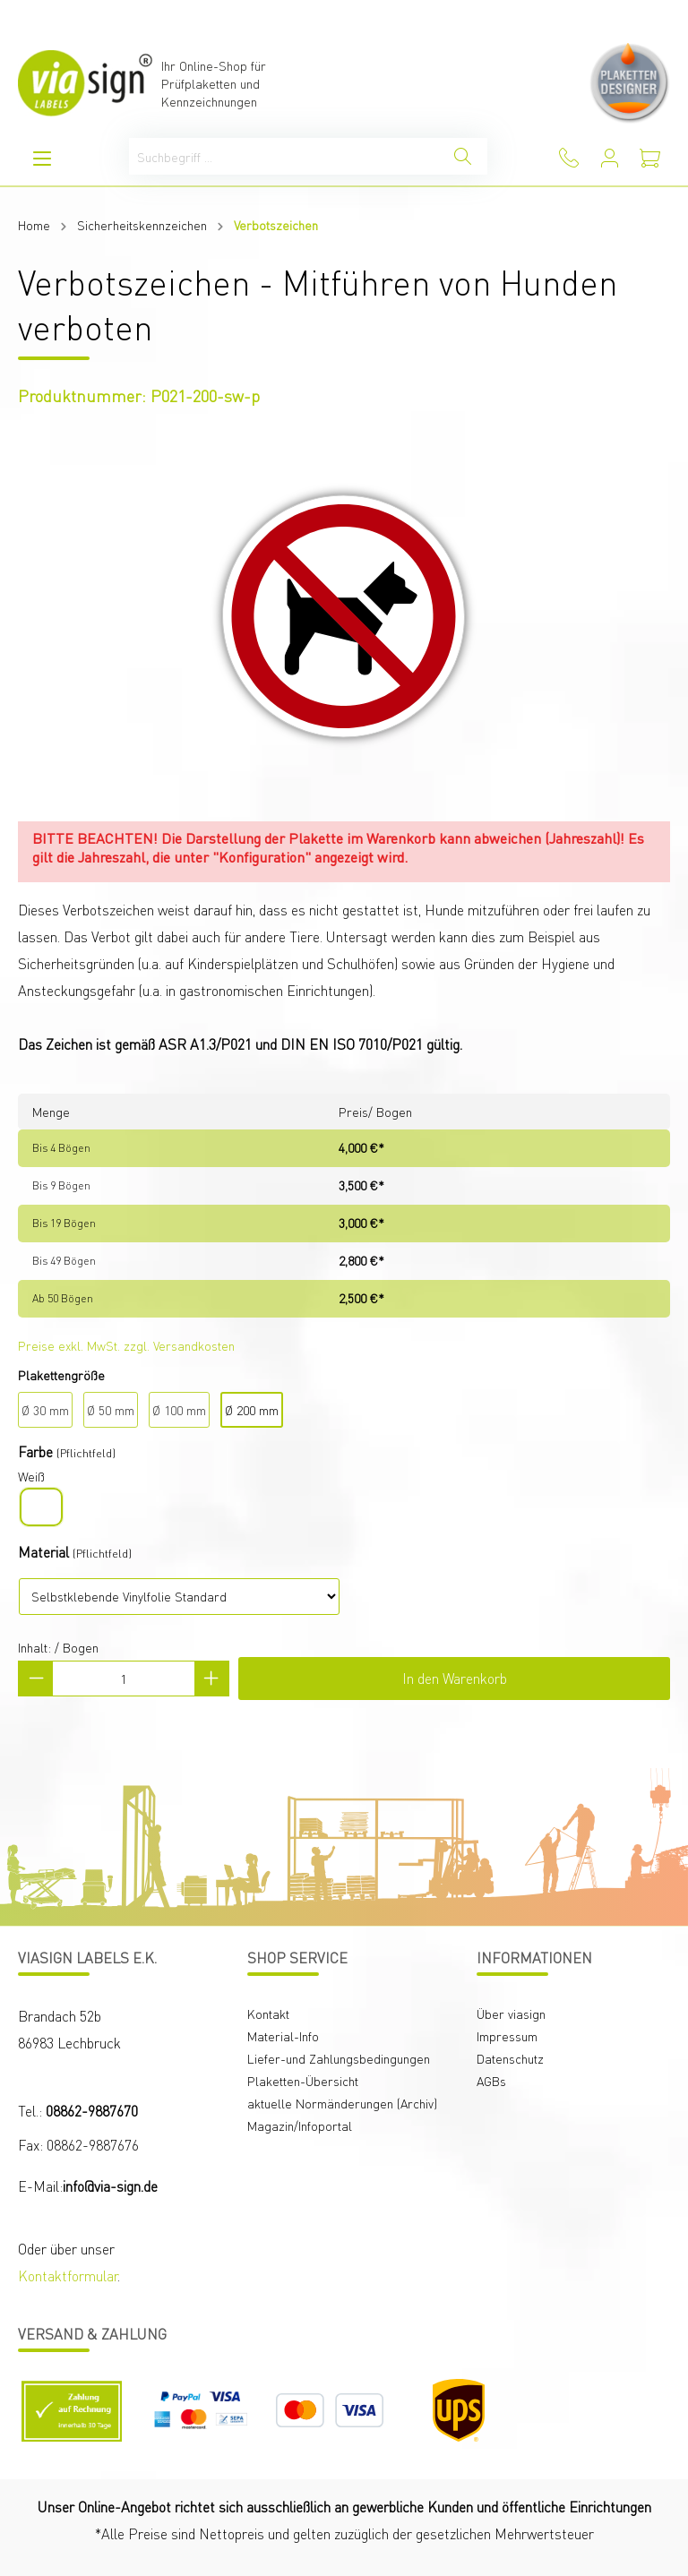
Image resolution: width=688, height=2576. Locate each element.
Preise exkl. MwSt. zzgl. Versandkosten (126, 1345)
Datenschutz (510, 2058)
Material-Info (283, 2036)
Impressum (507, 2036)
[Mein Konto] (609, 158)
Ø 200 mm (252, 1410)
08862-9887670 (92, 2110)
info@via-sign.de (110, 2186)
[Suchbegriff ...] (284, 156)
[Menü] (42, 158)
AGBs (491, 2081)
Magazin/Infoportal (299, 2125)
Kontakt (268, 2013)
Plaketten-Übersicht (302, 2081)
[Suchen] (462, 156)
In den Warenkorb (454, 1678)
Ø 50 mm (110, 1410)
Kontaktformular (67, 2275)
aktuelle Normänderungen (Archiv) (342, 2103)
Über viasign (511, 2013)
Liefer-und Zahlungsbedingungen (338, 2058)
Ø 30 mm (45, 1410)
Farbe (35, 1451)
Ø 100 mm (179, 1410)
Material (43, 1551)
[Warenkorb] (650, 158)
